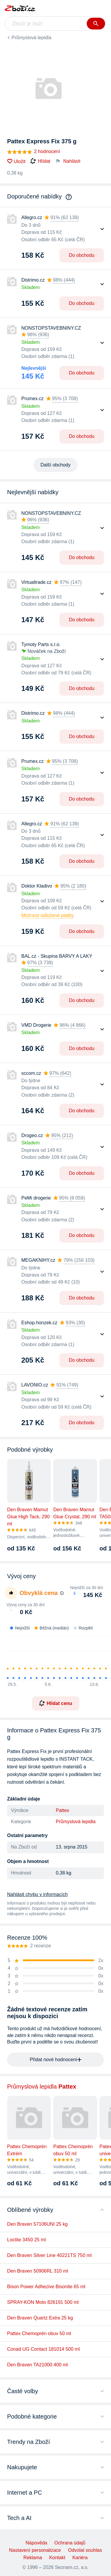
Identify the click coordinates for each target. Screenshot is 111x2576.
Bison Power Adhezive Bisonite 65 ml (46, 2286)
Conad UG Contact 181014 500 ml (43, 2349)
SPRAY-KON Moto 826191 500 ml (43, 2302)
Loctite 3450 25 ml (26, 2239)
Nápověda (36, 2542)
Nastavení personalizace (35, 2550)
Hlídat (40, 161)
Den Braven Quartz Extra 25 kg (40, 2317)
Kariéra (80, 2557)
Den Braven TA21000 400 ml (37, 2364)
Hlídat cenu (55, 1703)
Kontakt (57, 2557)
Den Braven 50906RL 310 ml (37, 2270)
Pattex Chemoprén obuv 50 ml (39, 2333)
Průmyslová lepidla (31, 37)
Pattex (62, 1810)
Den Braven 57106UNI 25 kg (37, 2224)
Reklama (32, 2557)
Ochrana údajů (69, 2542)
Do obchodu (81, 255)
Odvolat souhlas (85, 2550)
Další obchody (55, 464)
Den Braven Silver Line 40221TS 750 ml (49, 2255)
